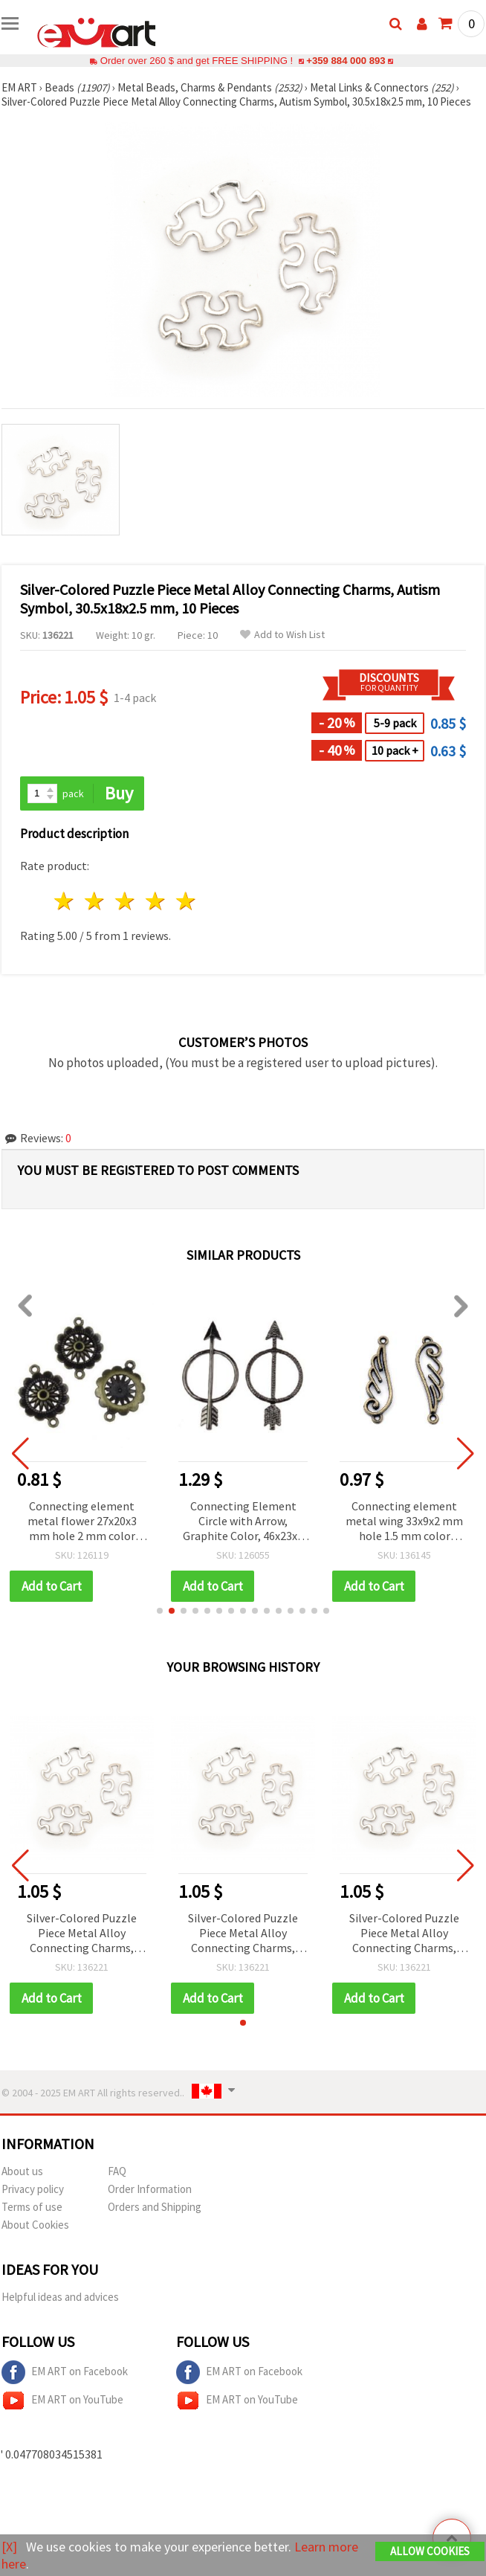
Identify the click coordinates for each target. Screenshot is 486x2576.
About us (22, 2171)
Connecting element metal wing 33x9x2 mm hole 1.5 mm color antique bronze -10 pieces (404, 1521)
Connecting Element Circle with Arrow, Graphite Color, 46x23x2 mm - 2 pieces (243, 1521)
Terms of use (31, 2207)
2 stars (95, 901)
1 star (65, 901)
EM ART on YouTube (62, 2400)
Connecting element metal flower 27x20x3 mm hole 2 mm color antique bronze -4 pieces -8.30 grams (82, 1521)
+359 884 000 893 (345, 60)
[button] (160, 1611)
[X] (9, 2546)
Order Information (150, 2189)
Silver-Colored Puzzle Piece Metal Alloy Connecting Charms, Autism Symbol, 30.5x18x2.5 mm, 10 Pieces (82, 1933)
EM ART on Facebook (64, 2372)
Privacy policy (32, 2189)
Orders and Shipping (154, 2207)
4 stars (155, 901)
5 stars (186, 901)
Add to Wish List (282, 634)
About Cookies (35, 2225)
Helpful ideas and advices (60, 2297)
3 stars (126, 901)
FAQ (117, 2171)
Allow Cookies (430, 2551)
